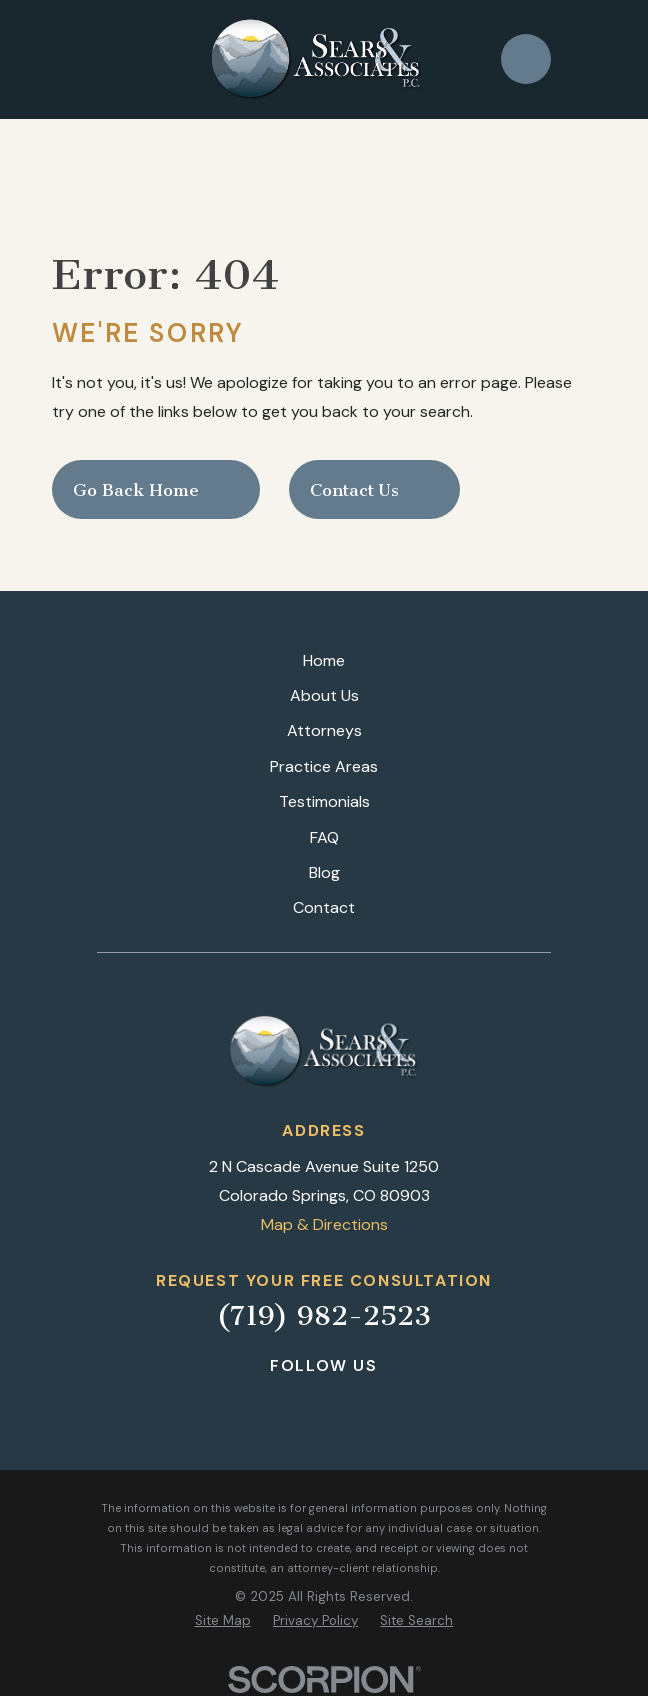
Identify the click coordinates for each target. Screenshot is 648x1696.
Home (324, 660)
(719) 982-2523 (324, 1315)
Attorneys (324, 730)
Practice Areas (324, 766)
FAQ (324, 837)
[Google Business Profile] (374, 1403)
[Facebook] (273, 1403)
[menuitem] (223, 1621)
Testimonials (324, 801)
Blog (324, 872)
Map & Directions (324, 1224)
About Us (324, 695)
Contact (324, 907)
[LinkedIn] (324, 1403)
